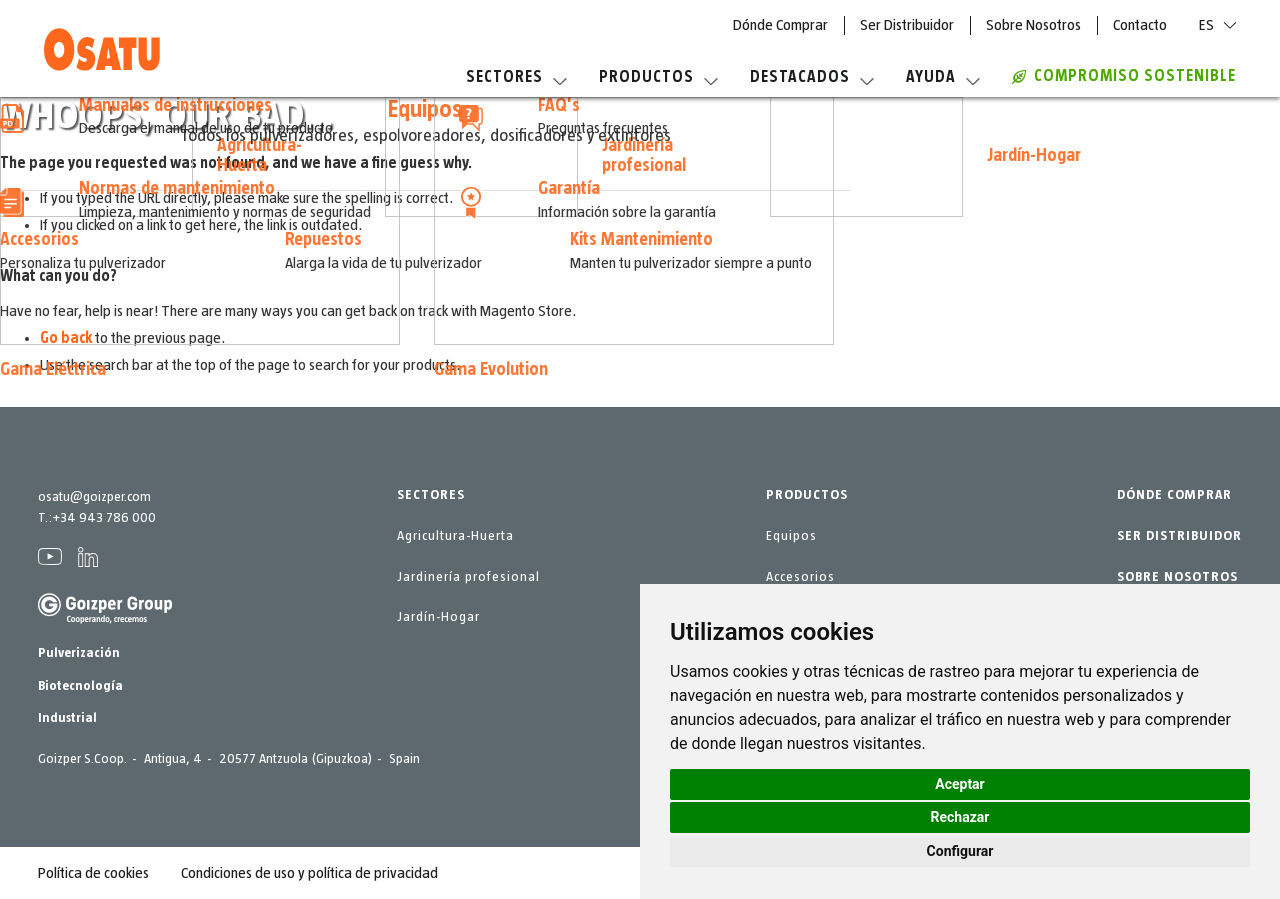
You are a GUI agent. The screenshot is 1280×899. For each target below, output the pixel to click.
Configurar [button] (960, 851)
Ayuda (943, 77)
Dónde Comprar (780, 25)
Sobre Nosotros (1033, 25)
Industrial (67, 718)
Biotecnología (80, 686)
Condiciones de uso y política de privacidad (309, 873)
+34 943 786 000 (104, 518)
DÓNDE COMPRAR (1174, 495)
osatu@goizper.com (94, 497)
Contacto (1140, 25)
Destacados (812, 77)
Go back (66, 338)
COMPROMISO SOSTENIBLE (1124, 76)
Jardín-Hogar (438, 617)
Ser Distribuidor (907, 25)
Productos (658, 77)
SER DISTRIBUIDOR (1179, 536)
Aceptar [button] (960, 784)
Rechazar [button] (960, 817)
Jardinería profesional (468, 577)
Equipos (791, 536)
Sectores (516, 77)
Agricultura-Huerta (455, 536)
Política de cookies (93, 873)
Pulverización (79, 653)
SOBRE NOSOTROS (1177, 577)
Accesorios (800, 577)
